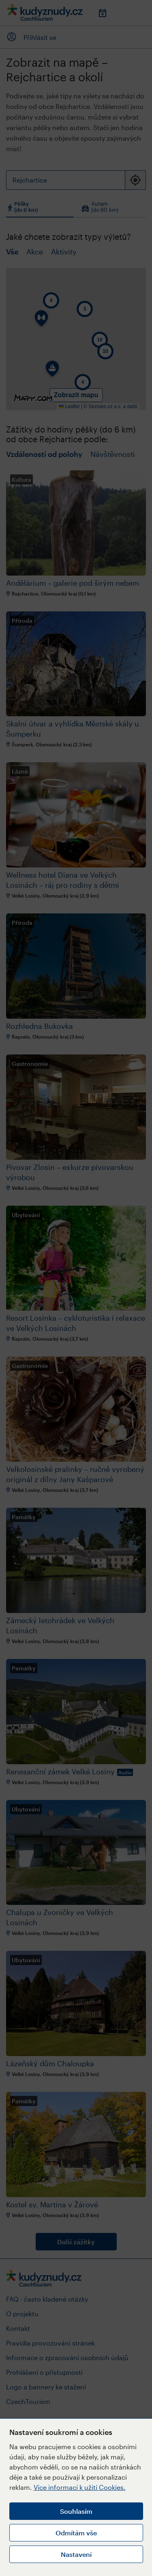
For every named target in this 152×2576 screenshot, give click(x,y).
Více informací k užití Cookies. (80, 2487)
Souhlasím (76, 2511)
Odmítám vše (76, 2533)
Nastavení (76, 2554)
